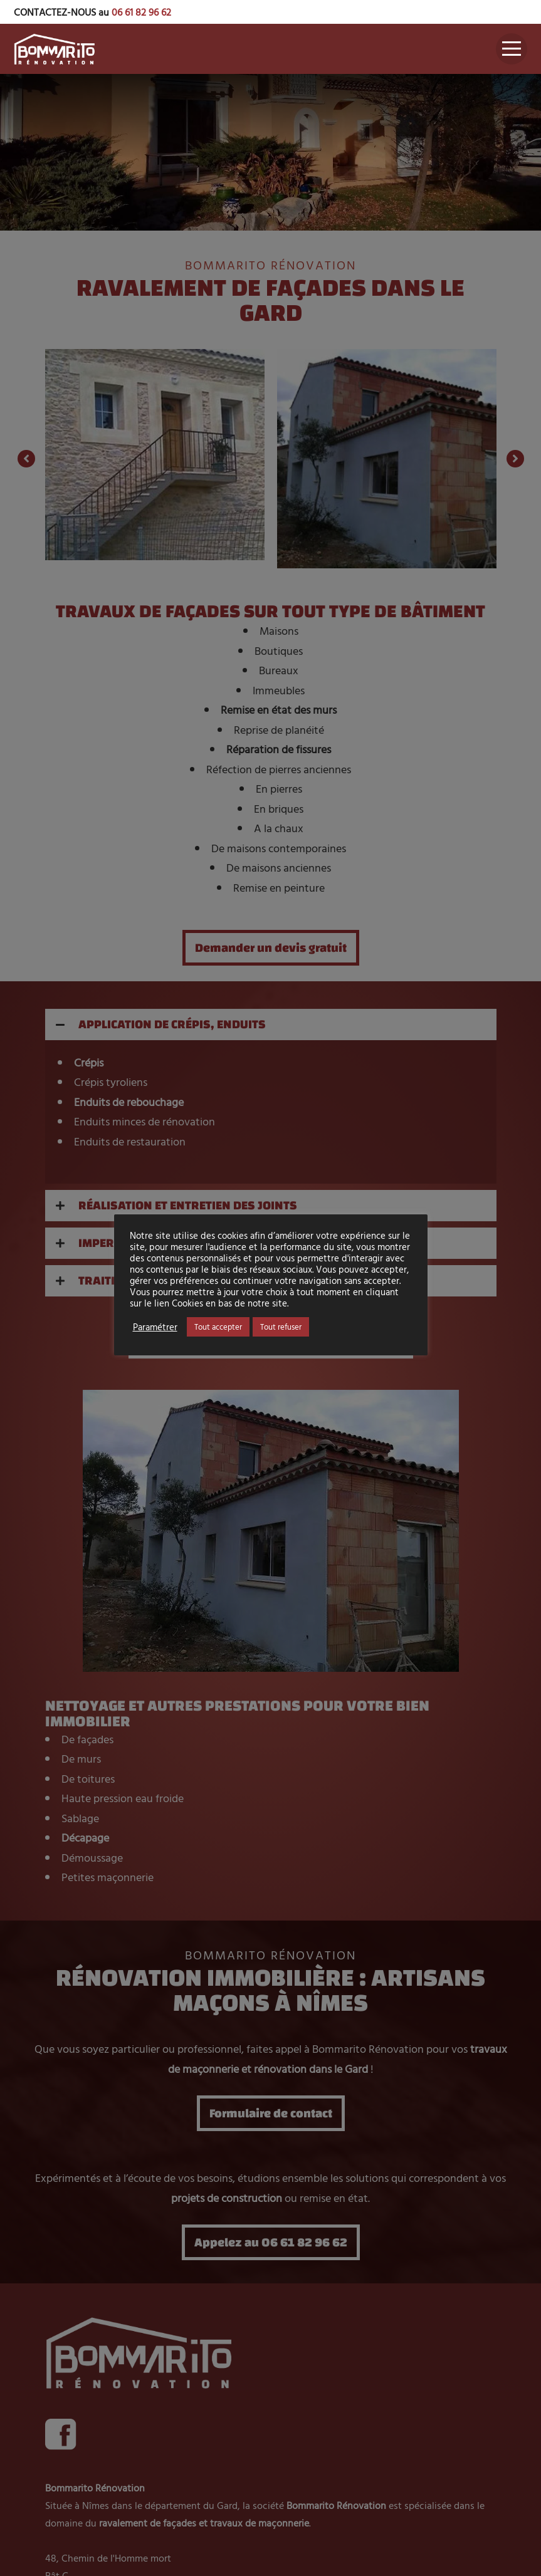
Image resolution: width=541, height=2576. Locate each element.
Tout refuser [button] (281, 1326)
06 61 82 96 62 (141, 11)
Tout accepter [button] (218, 1326)
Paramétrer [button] (155, 1327)
